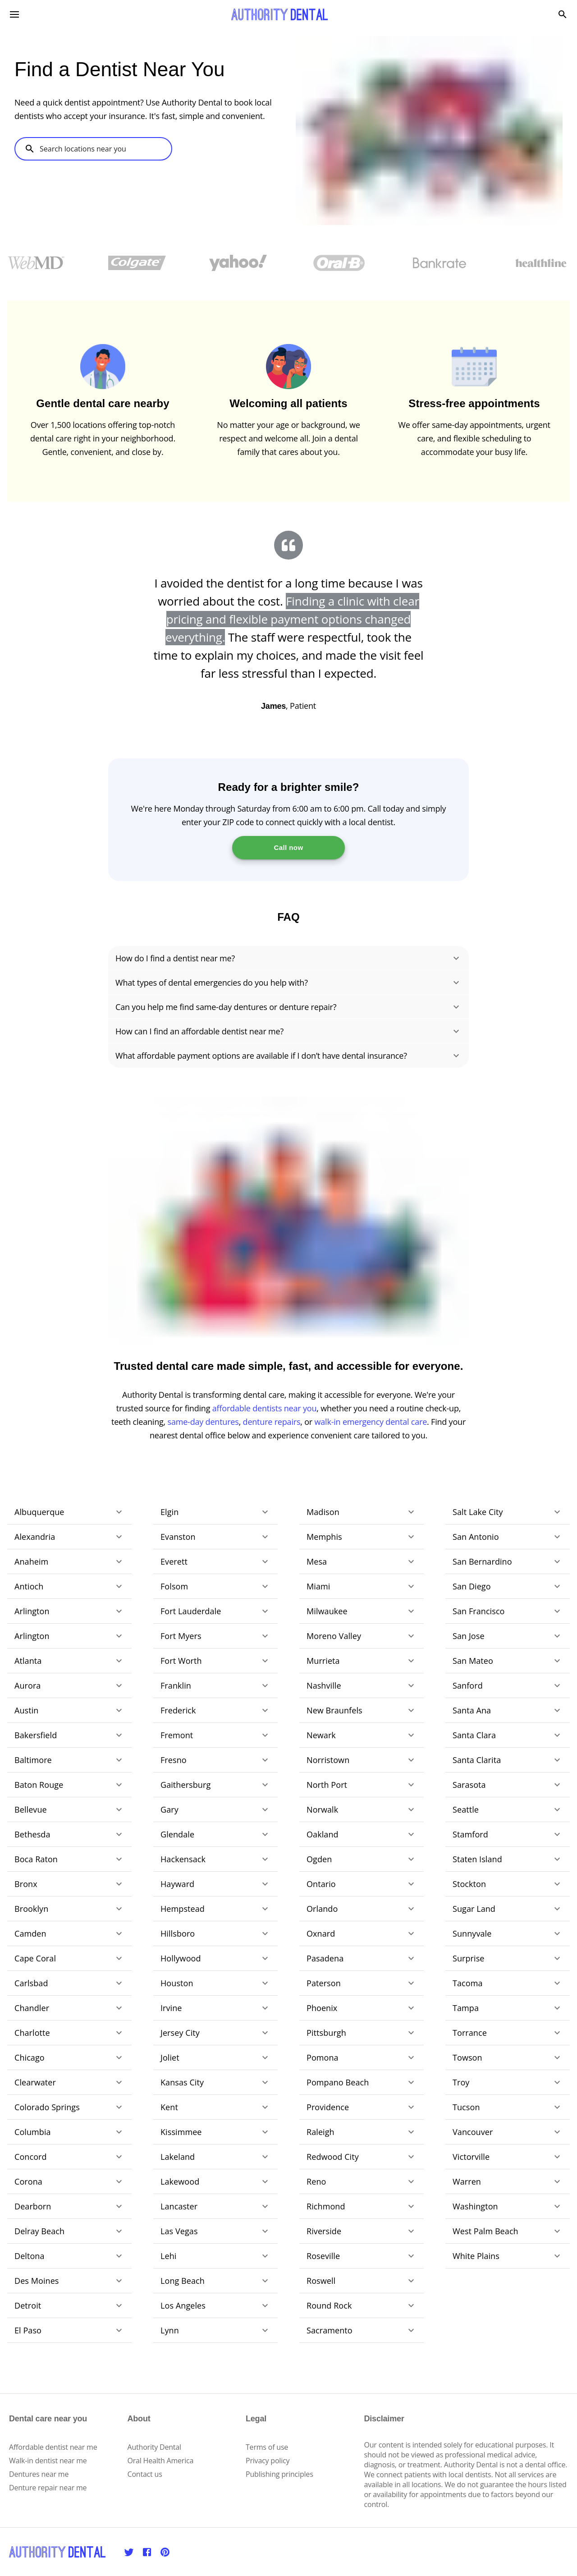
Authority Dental (154, 2447)
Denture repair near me (48, 2488)
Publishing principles (279, 2474)
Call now (288, 847)
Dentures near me (39, 2474)
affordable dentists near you (264, 1408)
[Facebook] (147, 2552)
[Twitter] (129, 2552)
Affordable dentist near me (53, 2447)
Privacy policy (267, 2461)
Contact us (145, 2474)
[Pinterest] (165, 2552)
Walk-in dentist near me (48, 2461)
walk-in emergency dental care (370, 1421)
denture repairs (272, 1421)
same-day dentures (203, 1421)
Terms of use (267, 2447)
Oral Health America (161, 2461)
